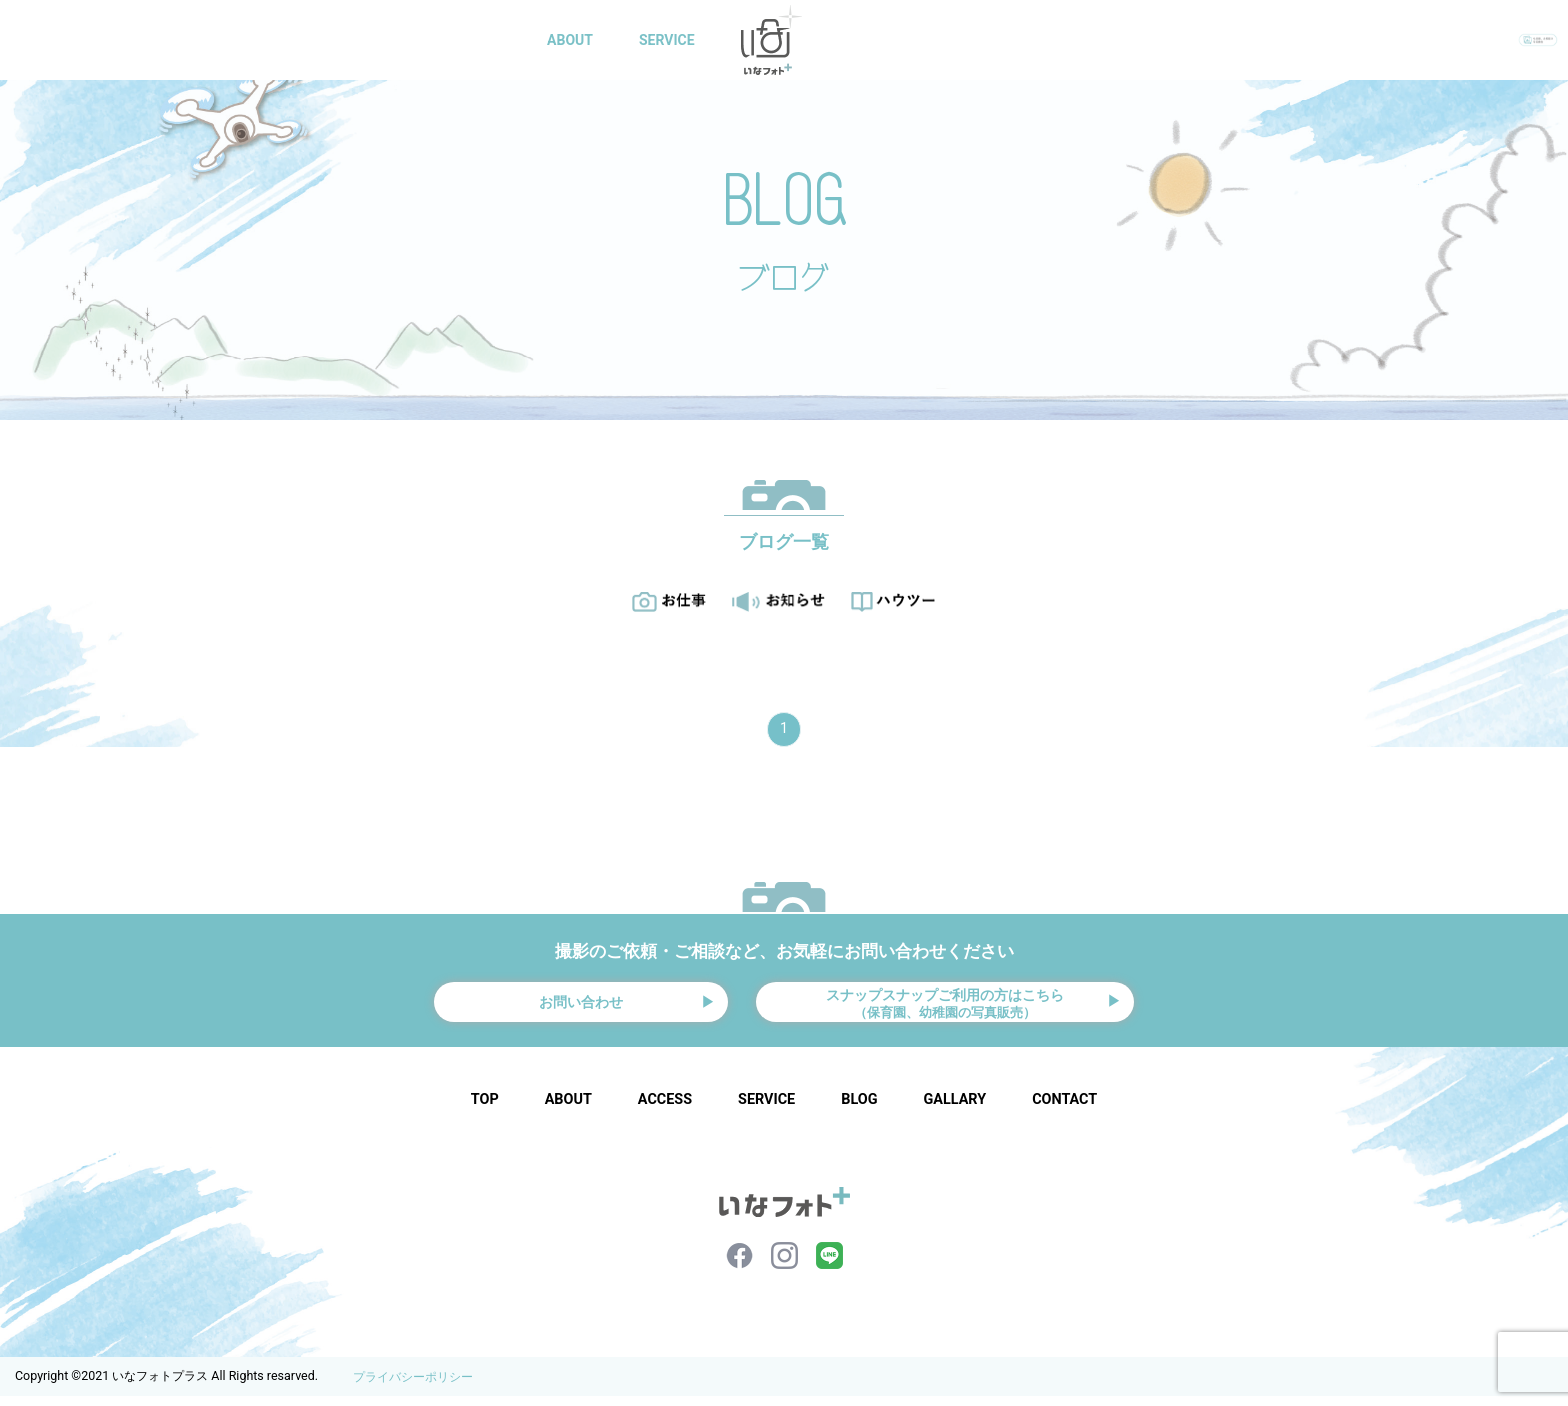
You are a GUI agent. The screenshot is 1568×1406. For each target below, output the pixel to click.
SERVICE (671, 40)
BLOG (975, 40)
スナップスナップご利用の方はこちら (945, 1006)
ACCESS (665, 1109)
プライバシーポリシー (413, 1387)
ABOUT (574, 40)
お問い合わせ (581, 1007)
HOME (485, 40)
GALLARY (881, 40)
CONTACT (1071, 40)
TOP (485, 1109)
